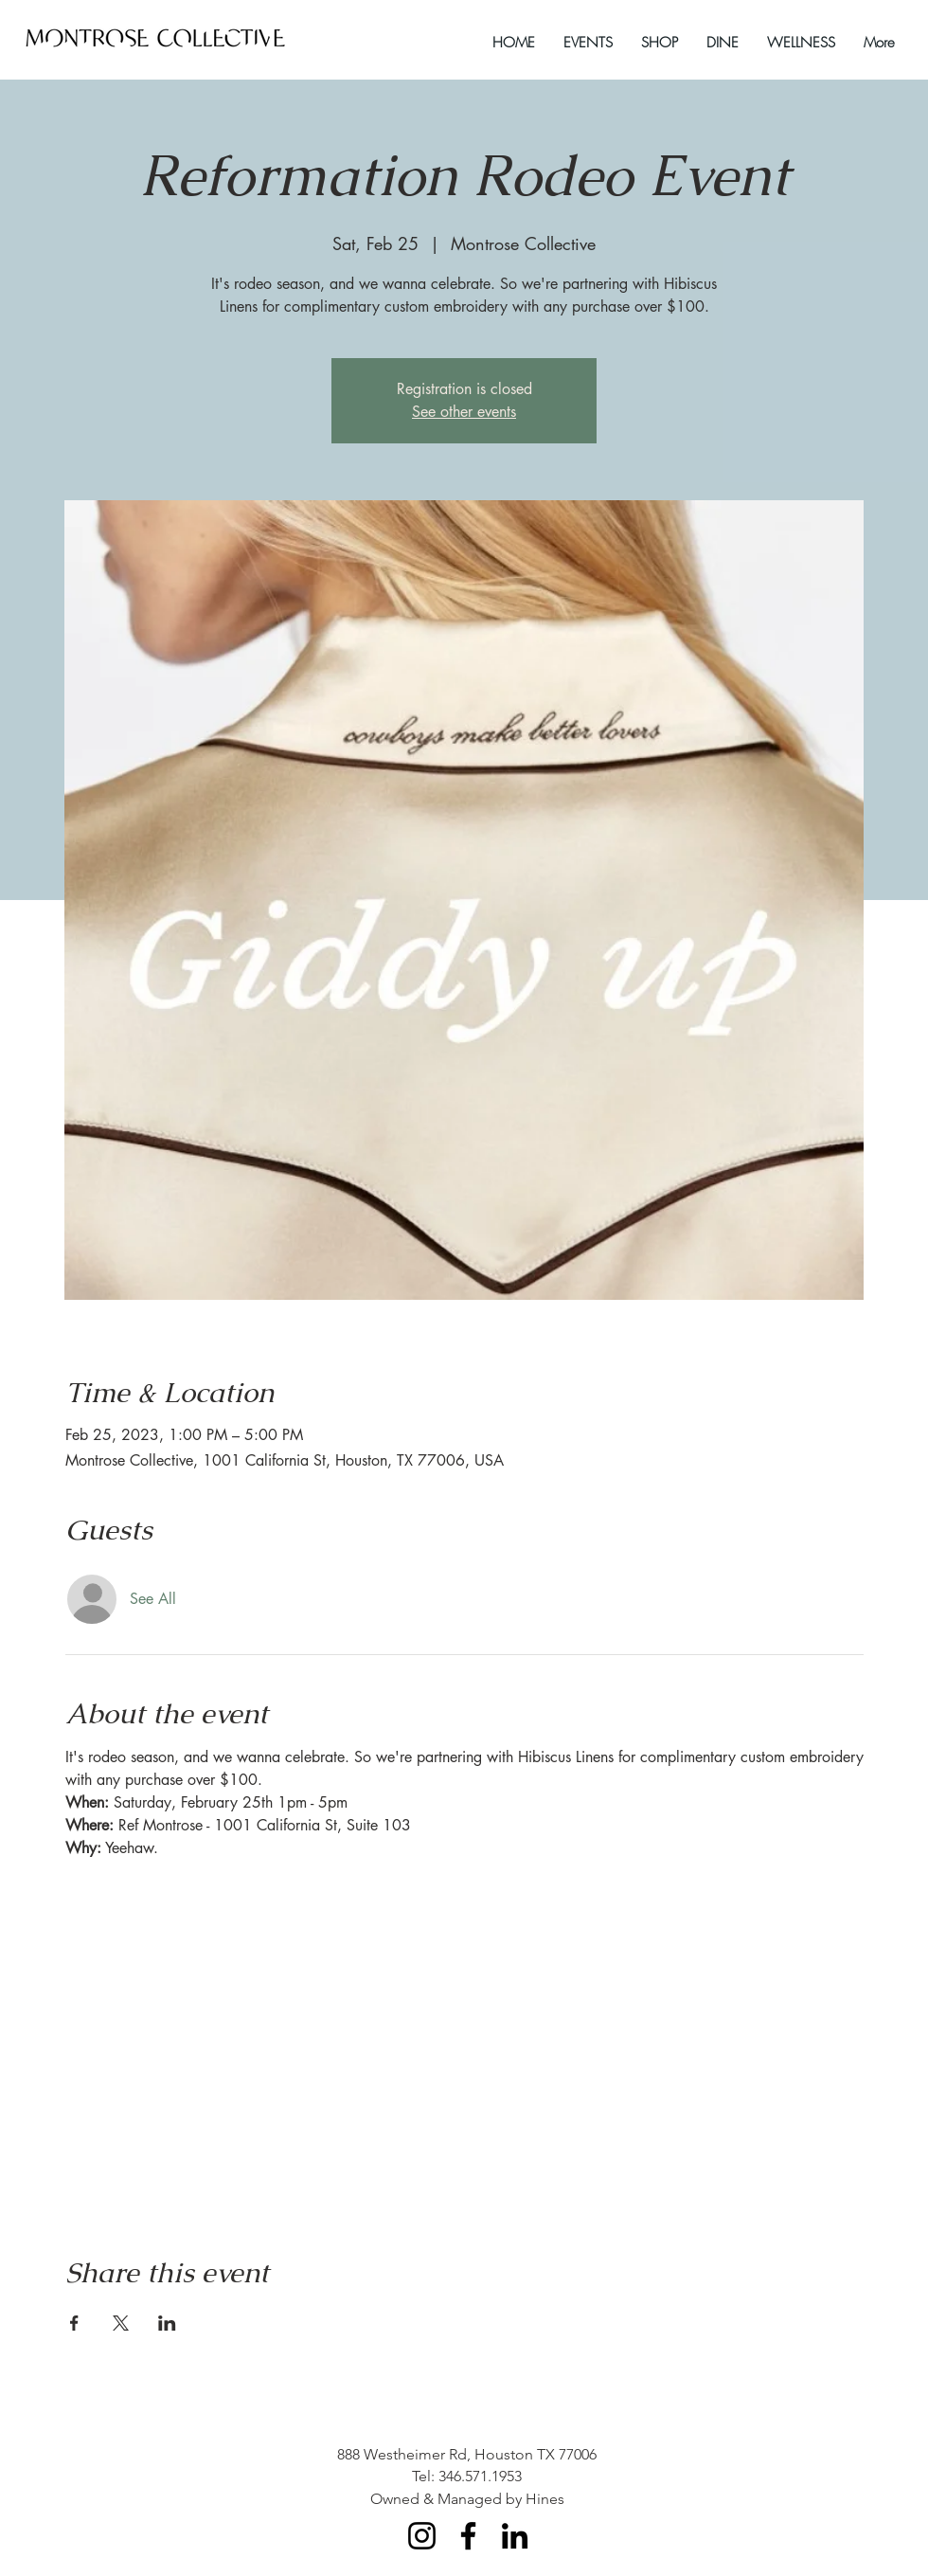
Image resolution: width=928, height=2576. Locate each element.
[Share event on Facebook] (74, 2323)
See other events (464, 412)
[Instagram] (421, 2535)
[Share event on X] (121, 2323)
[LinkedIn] (514, 2535)
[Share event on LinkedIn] (167, 2323)
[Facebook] (468, 2535)
